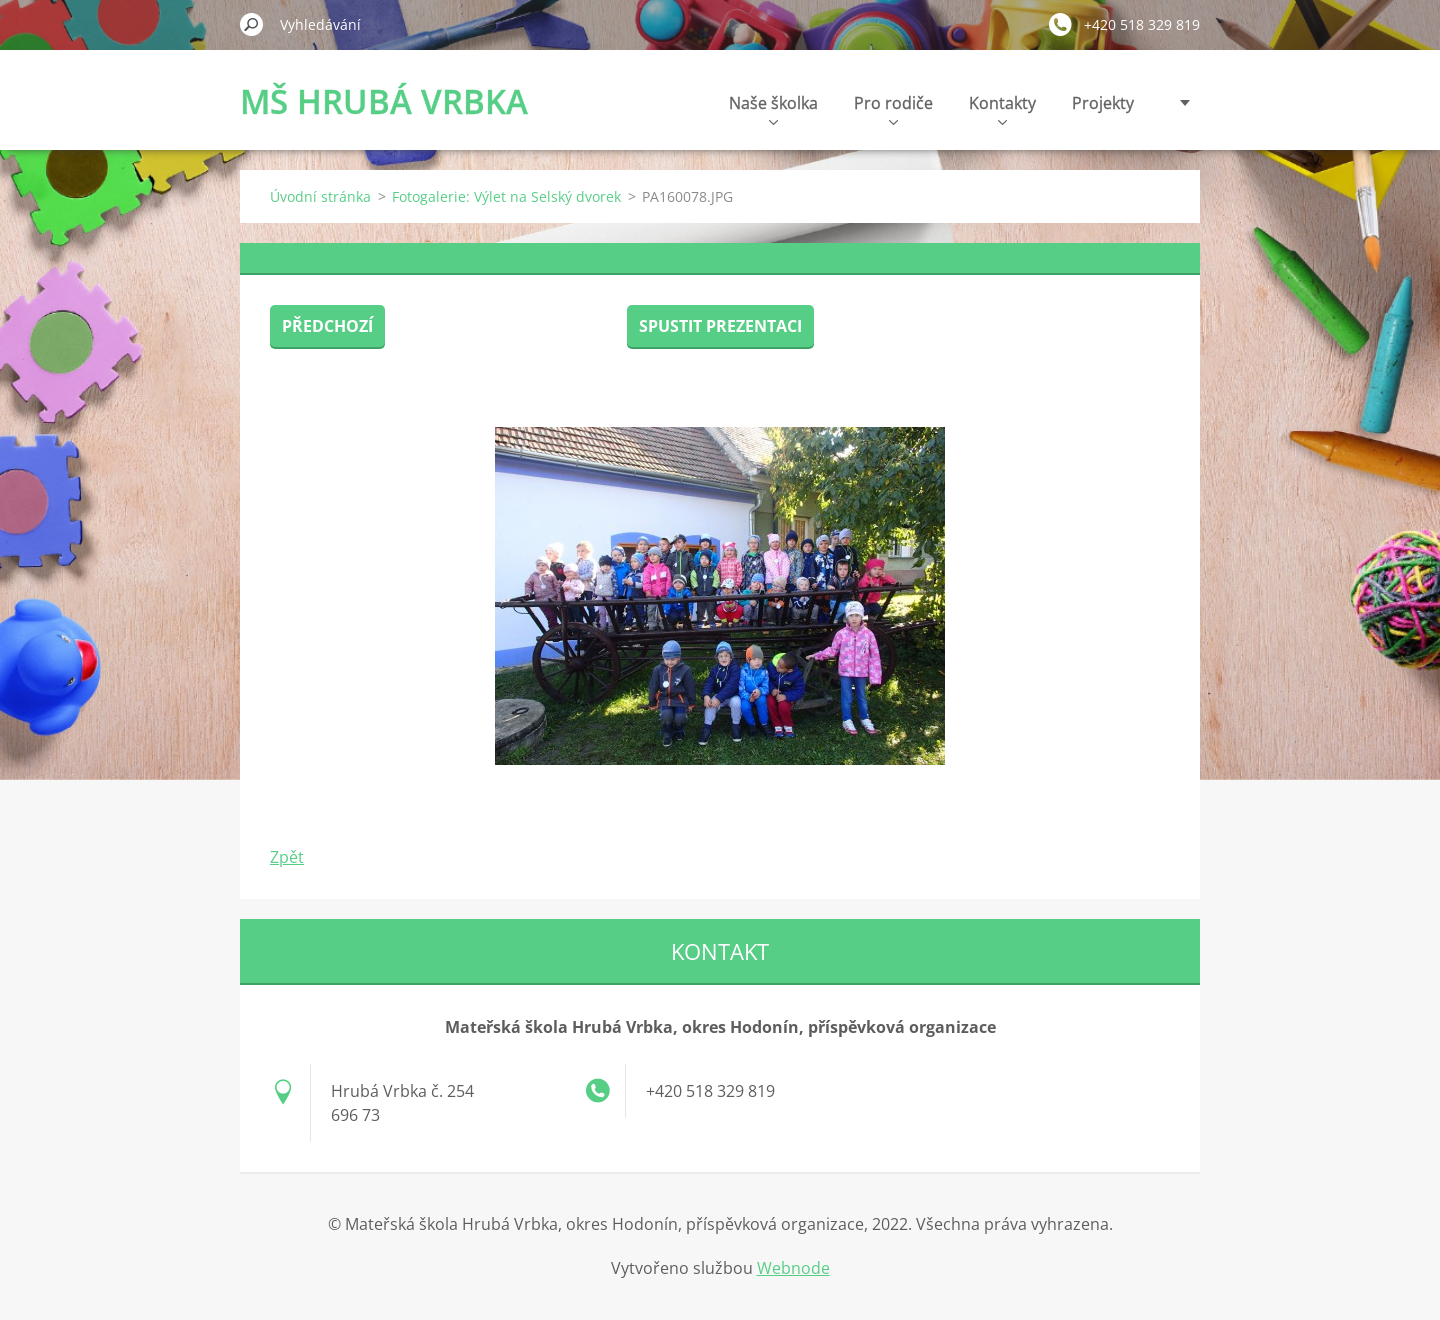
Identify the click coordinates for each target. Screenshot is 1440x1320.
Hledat (252, 24)
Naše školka (773, 108)
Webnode (793, 1268)
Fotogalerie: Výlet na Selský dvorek (506, 196)
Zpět (287, 857)
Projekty (1103, 103)
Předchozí (327, 326)
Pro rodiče (893, 108)
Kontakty (1002, 108)
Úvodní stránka (320, 196)
